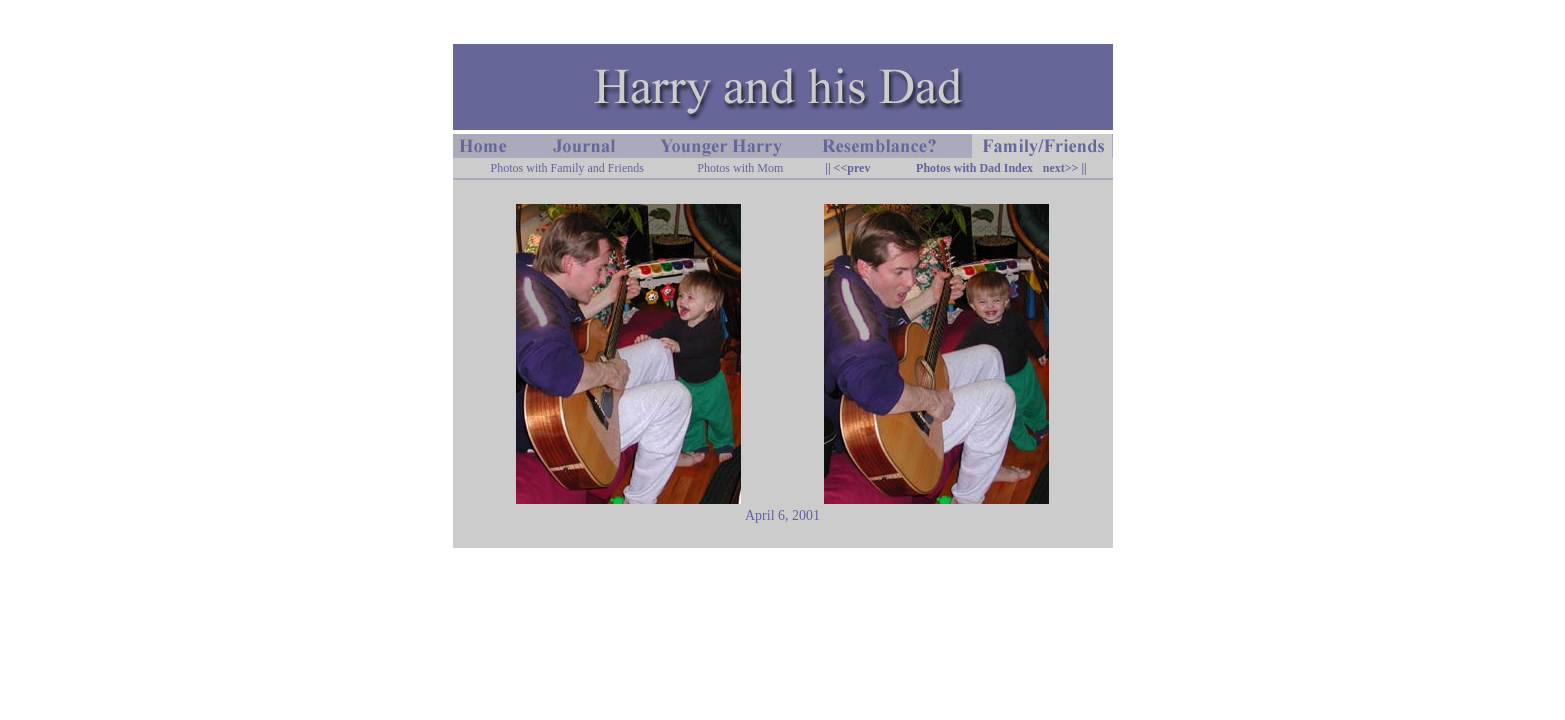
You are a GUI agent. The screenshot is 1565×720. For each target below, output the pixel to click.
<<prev (851, 168)
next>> (1061, 168)
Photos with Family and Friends (567, 168)
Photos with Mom (740, 168)
